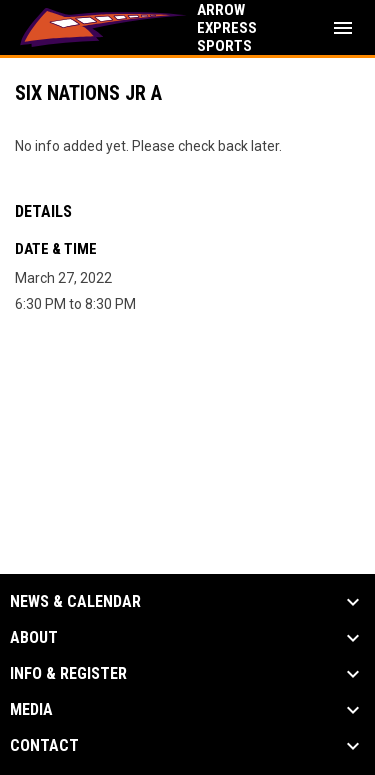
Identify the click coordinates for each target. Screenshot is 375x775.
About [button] (34, 638)
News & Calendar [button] (75, 602)
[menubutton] (343, 28)
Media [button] (31, 710)
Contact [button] (44, 746)
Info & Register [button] (68, 674)
